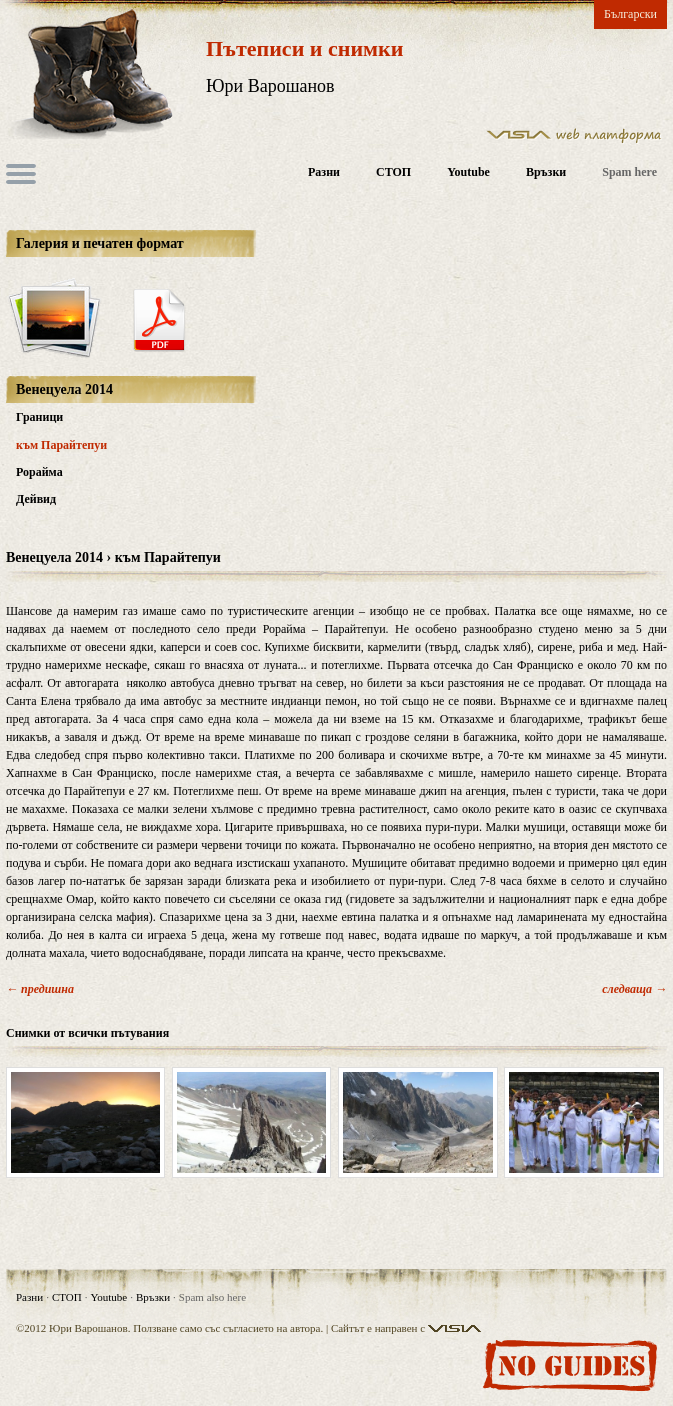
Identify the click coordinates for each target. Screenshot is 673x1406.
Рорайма (39, 472)
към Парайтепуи (61, 445)
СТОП (393, 172)
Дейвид (36, 499)
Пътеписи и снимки (304, 48)
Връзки (546, 172)
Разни (324, 172)
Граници (39, 417)
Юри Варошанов (270, 86)
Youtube (468, 172)
